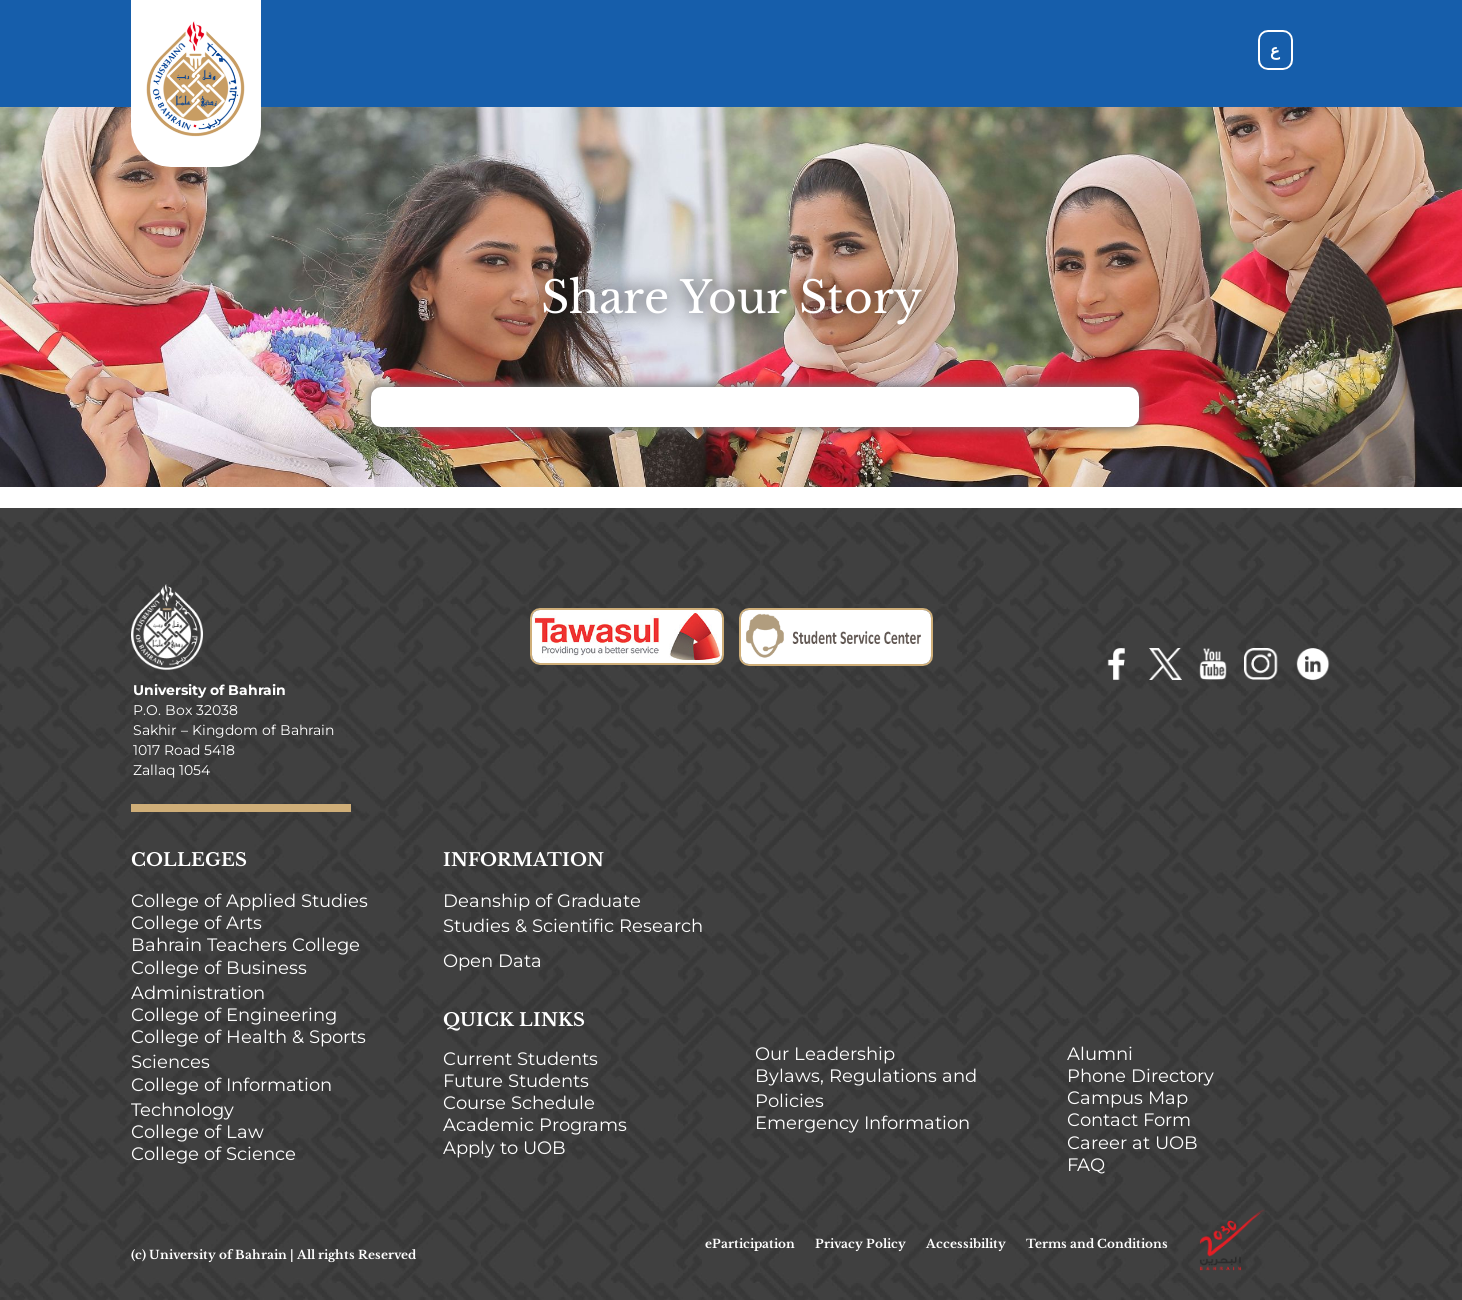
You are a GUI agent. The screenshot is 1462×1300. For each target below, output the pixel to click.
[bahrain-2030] (1232, 1217)
